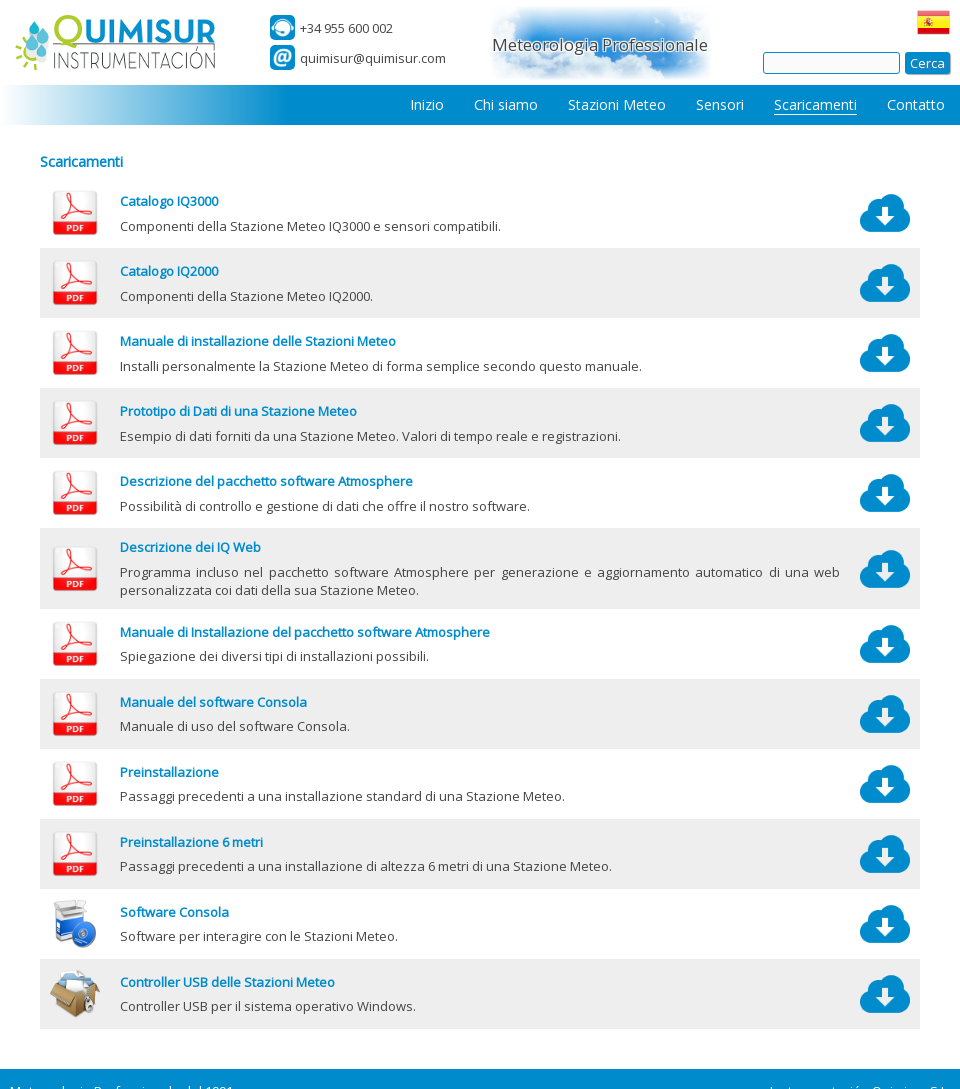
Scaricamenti (815, 104)
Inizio (427, 104)
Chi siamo (506, 104)
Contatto (916, 104)
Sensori (720, 104)
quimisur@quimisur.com (373, 58)
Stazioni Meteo (617, 104)
